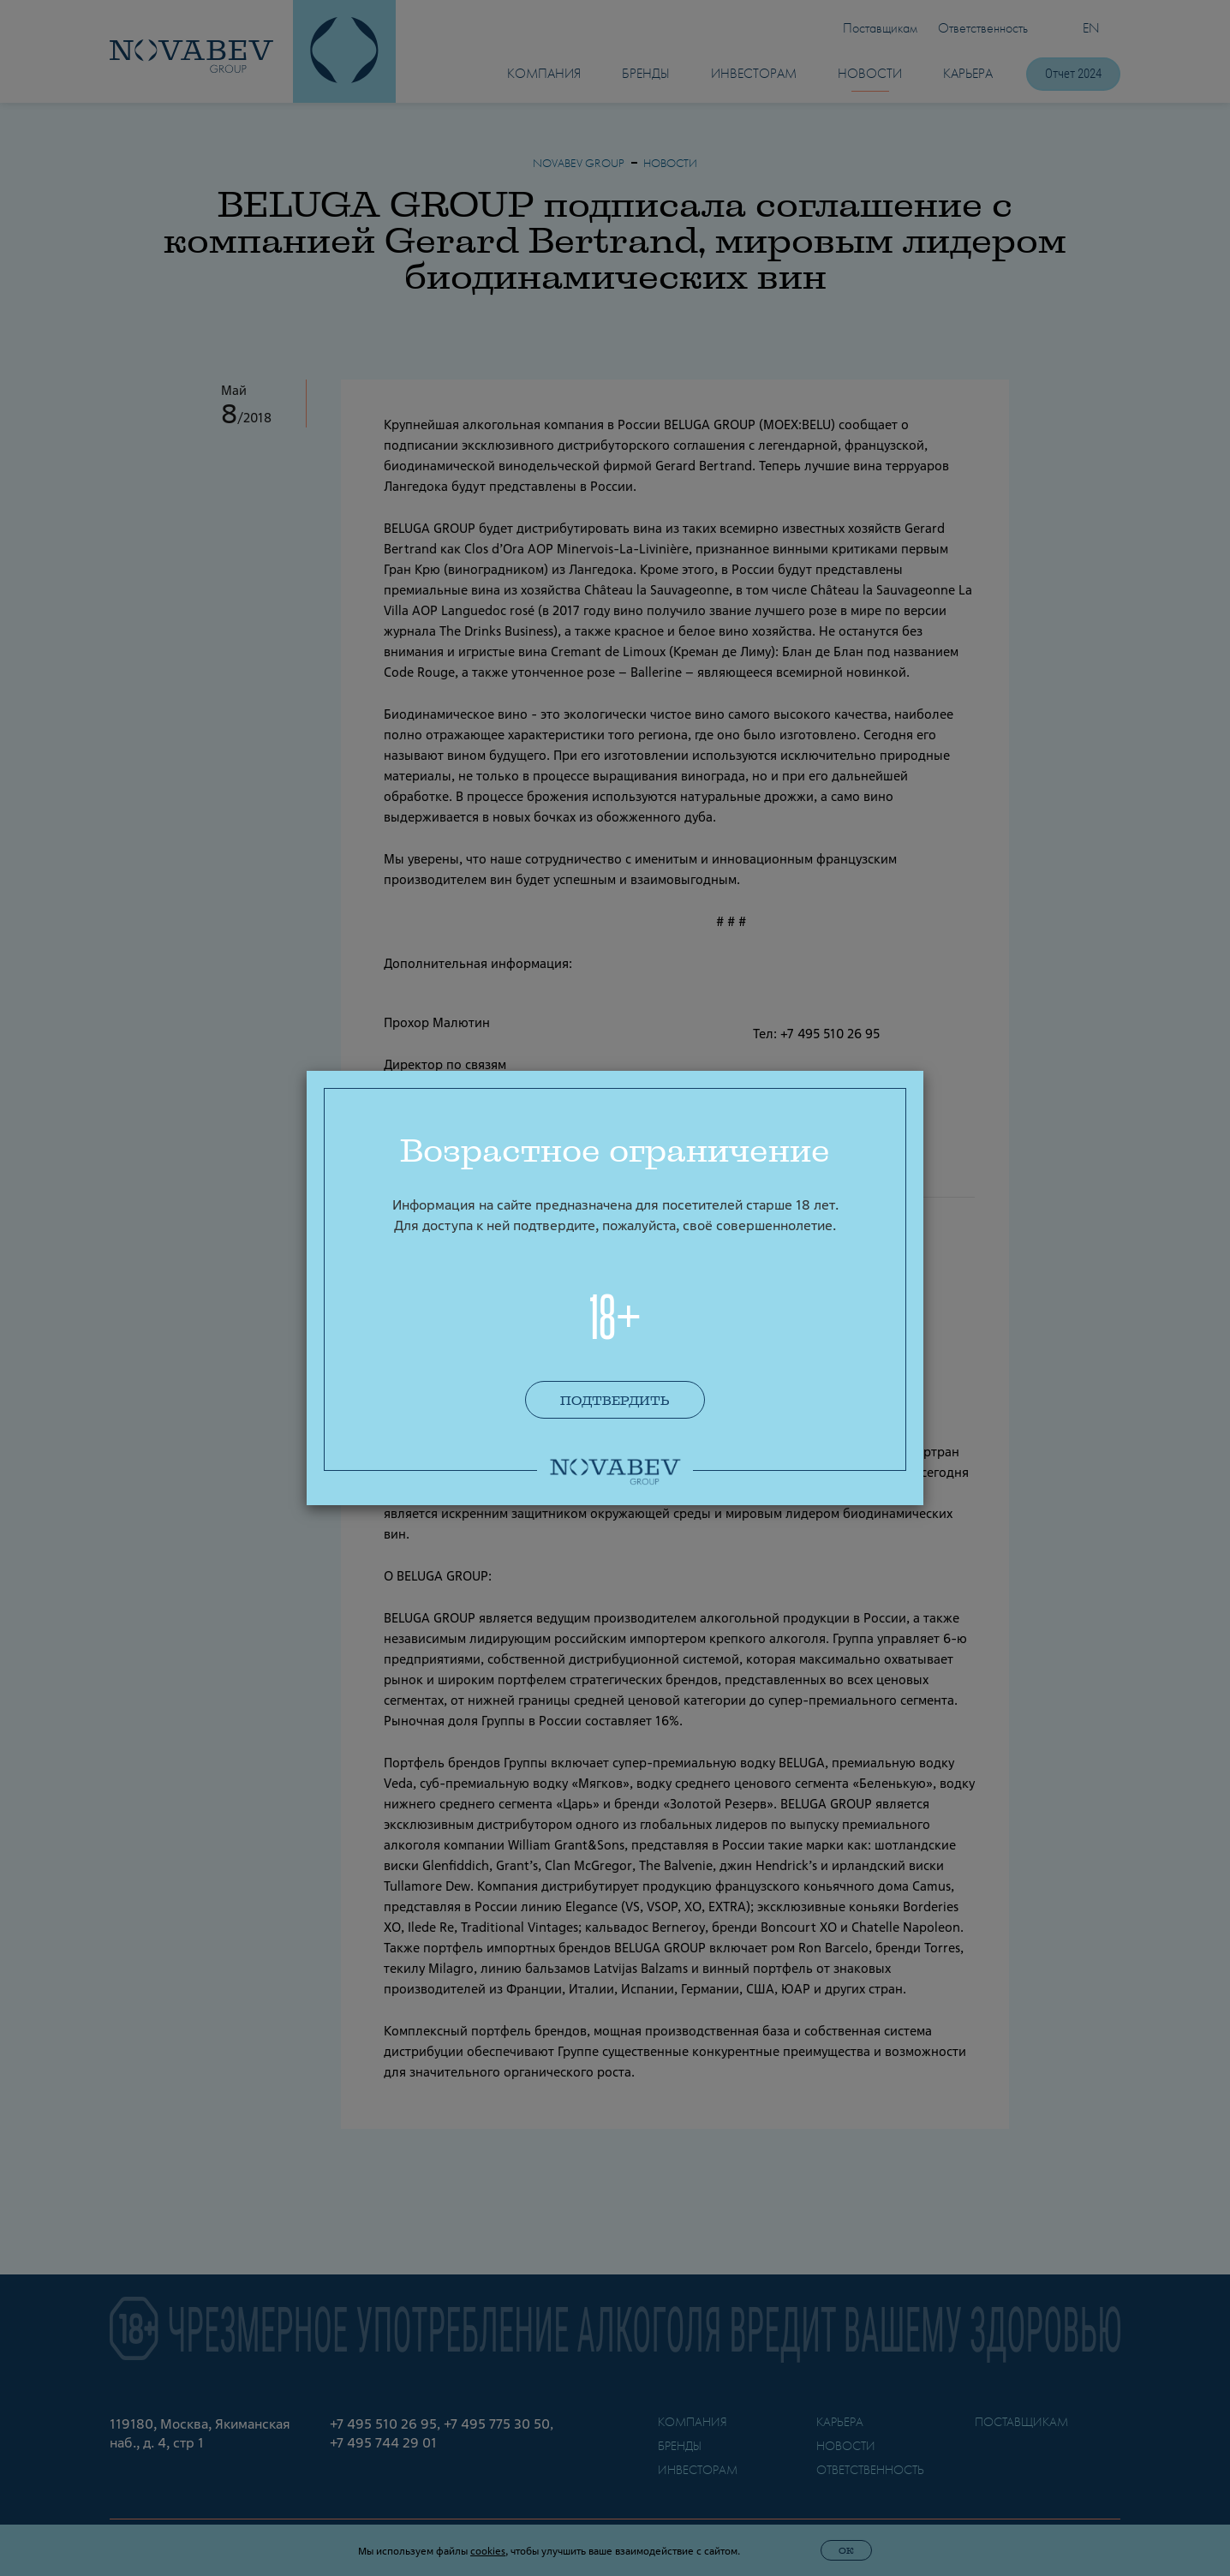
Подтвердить (615, 1400)
